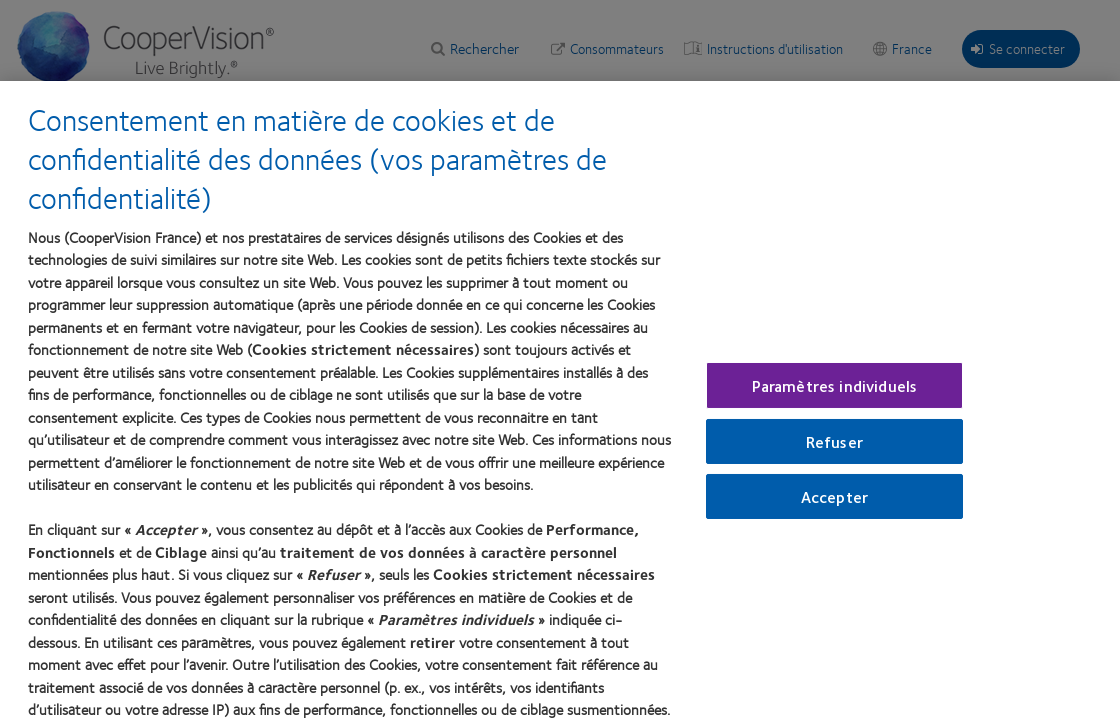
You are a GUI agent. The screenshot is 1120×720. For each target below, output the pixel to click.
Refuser (834, 448)
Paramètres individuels (835, 392)
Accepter (834, 504)
